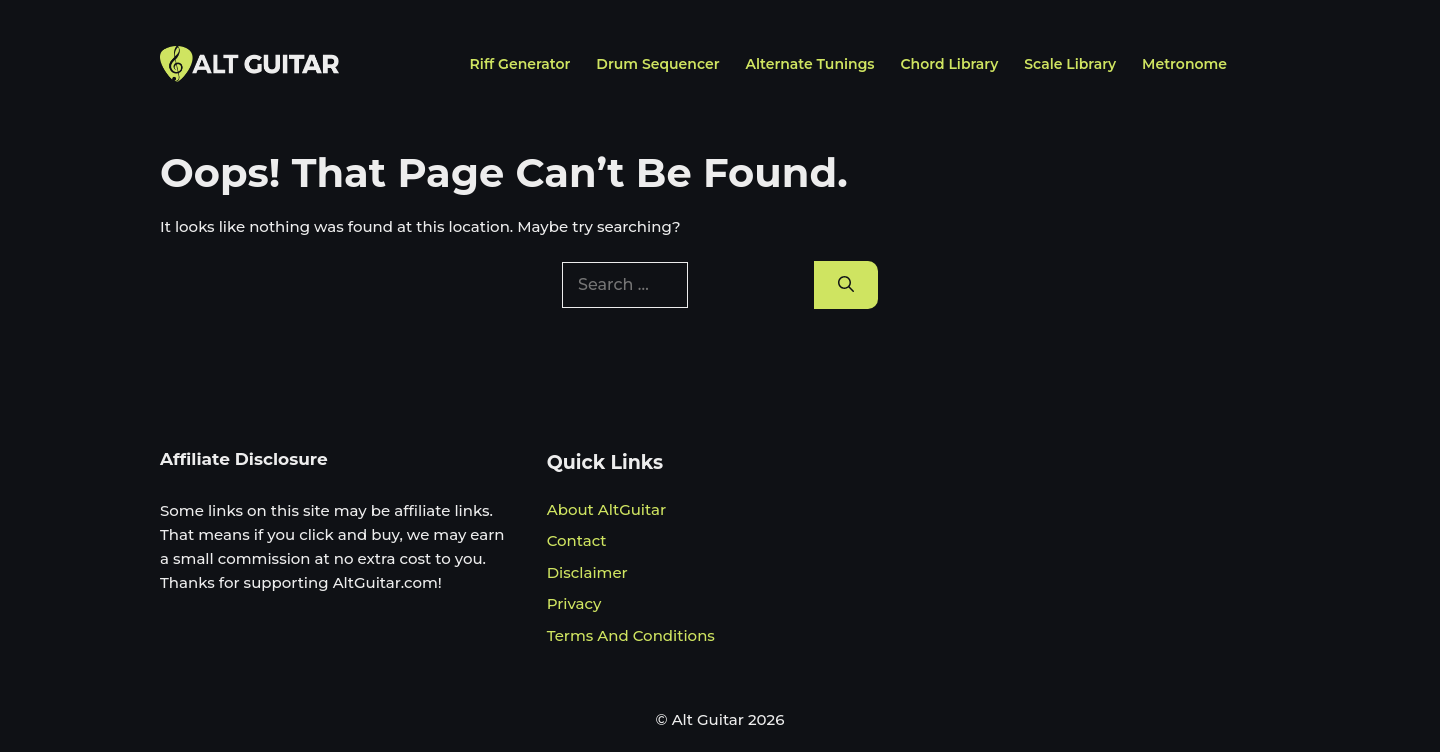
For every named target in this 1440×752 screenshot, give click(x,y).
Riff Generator (520, 64)
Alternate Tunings (810, 64)
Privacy (574, 603)
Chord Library (950, 64)
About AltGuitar (606, 509)
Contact (577, 540)
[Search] (846, 285)
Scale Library (1070, 64)
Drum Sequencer (657, 64)
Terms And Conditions (631, 635)
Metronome (1184, 64)
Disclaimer (587, 572)
